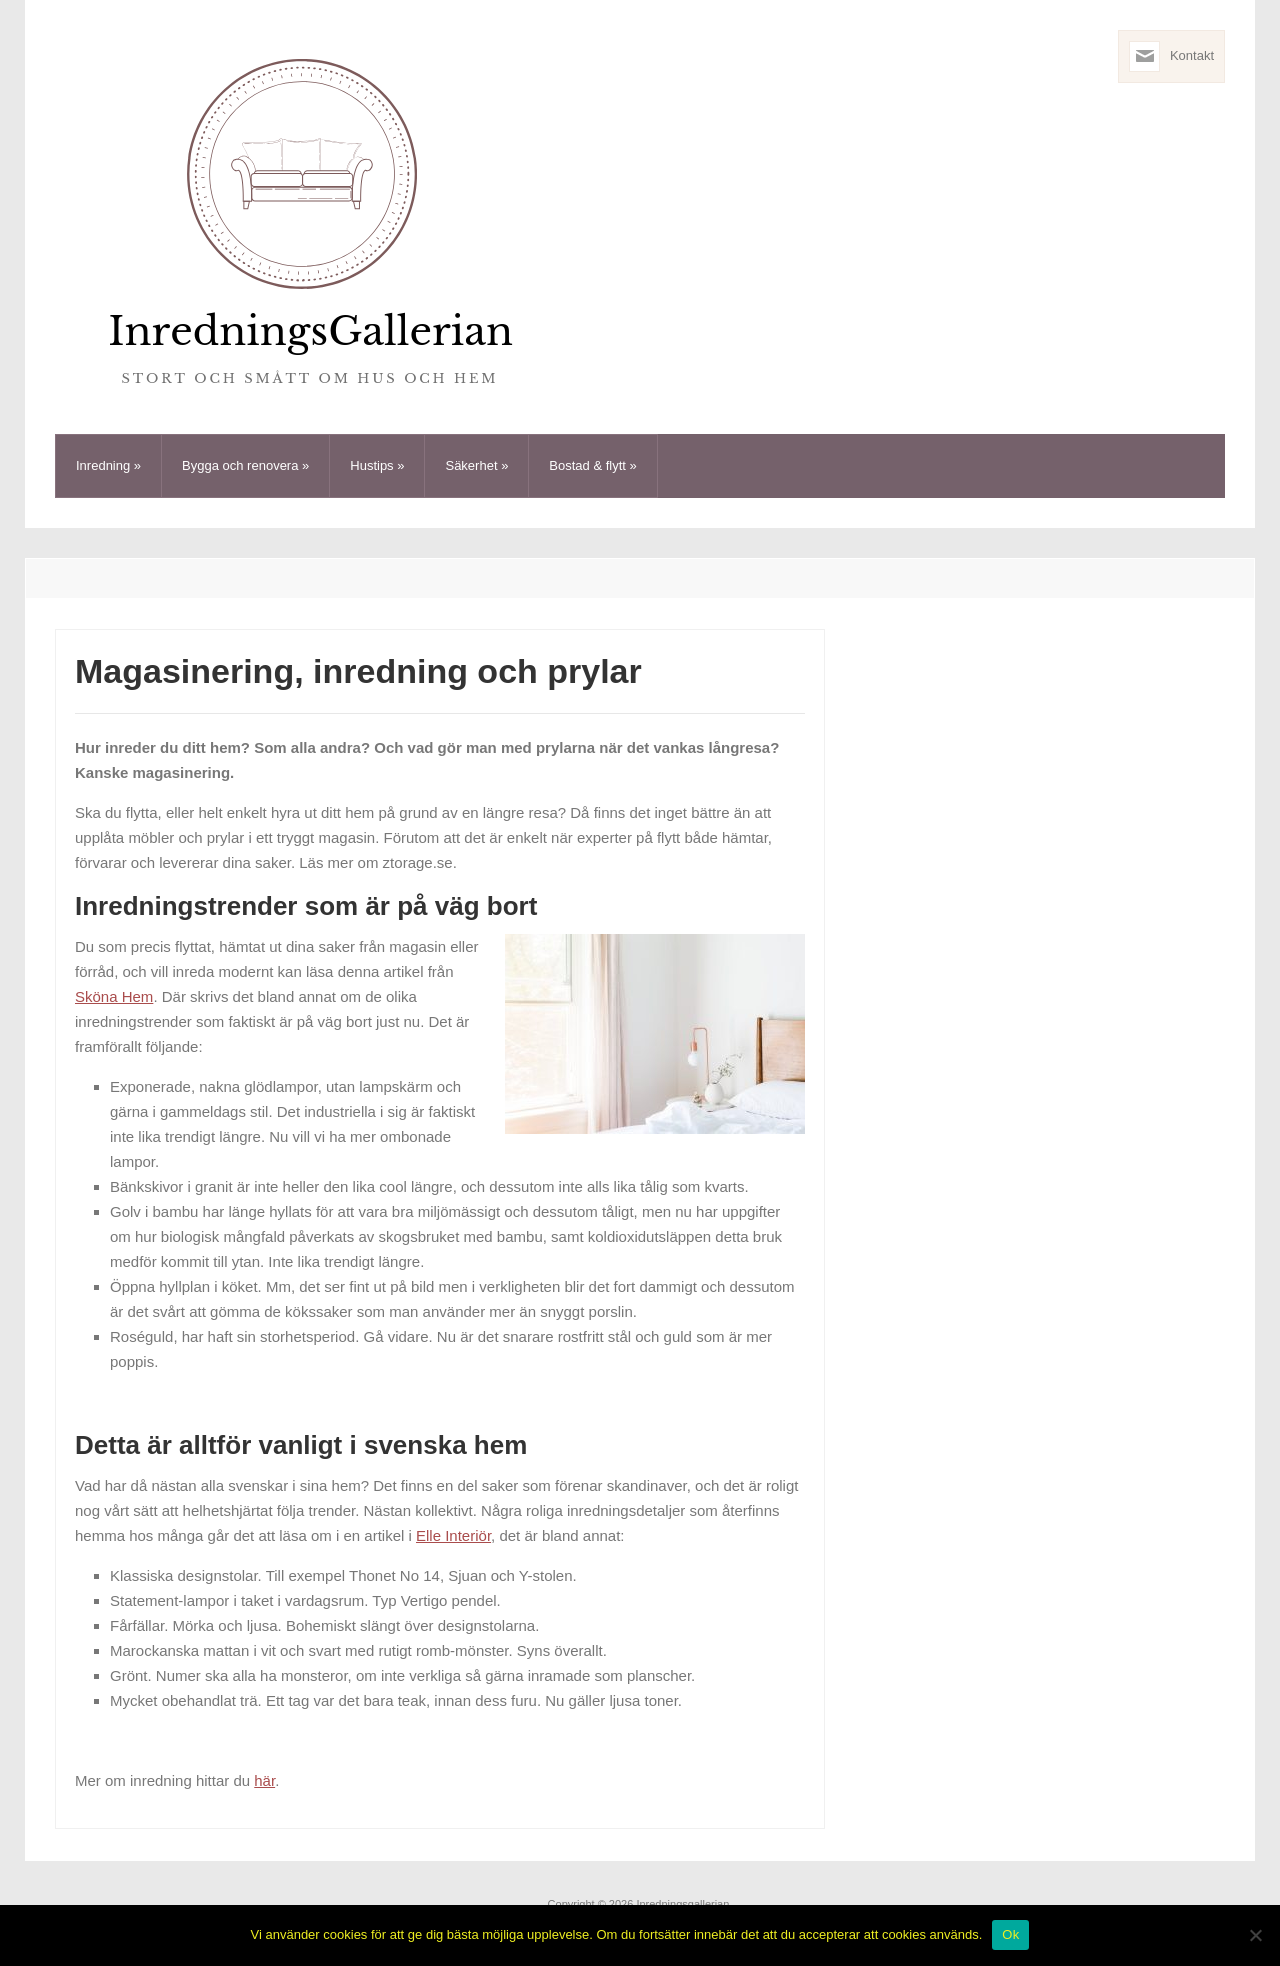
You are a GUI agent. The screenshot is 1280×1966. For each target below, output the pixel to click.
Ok (1010, 1934)
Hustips (377, 465)
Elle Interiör (453, 1535)
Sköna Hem (114, 996)
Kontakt (1192, 55)
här (264, 1780)
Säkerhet (476, 465)
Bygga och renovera (245, 465)
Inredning (108, 465)
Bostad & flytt (592, 465)
